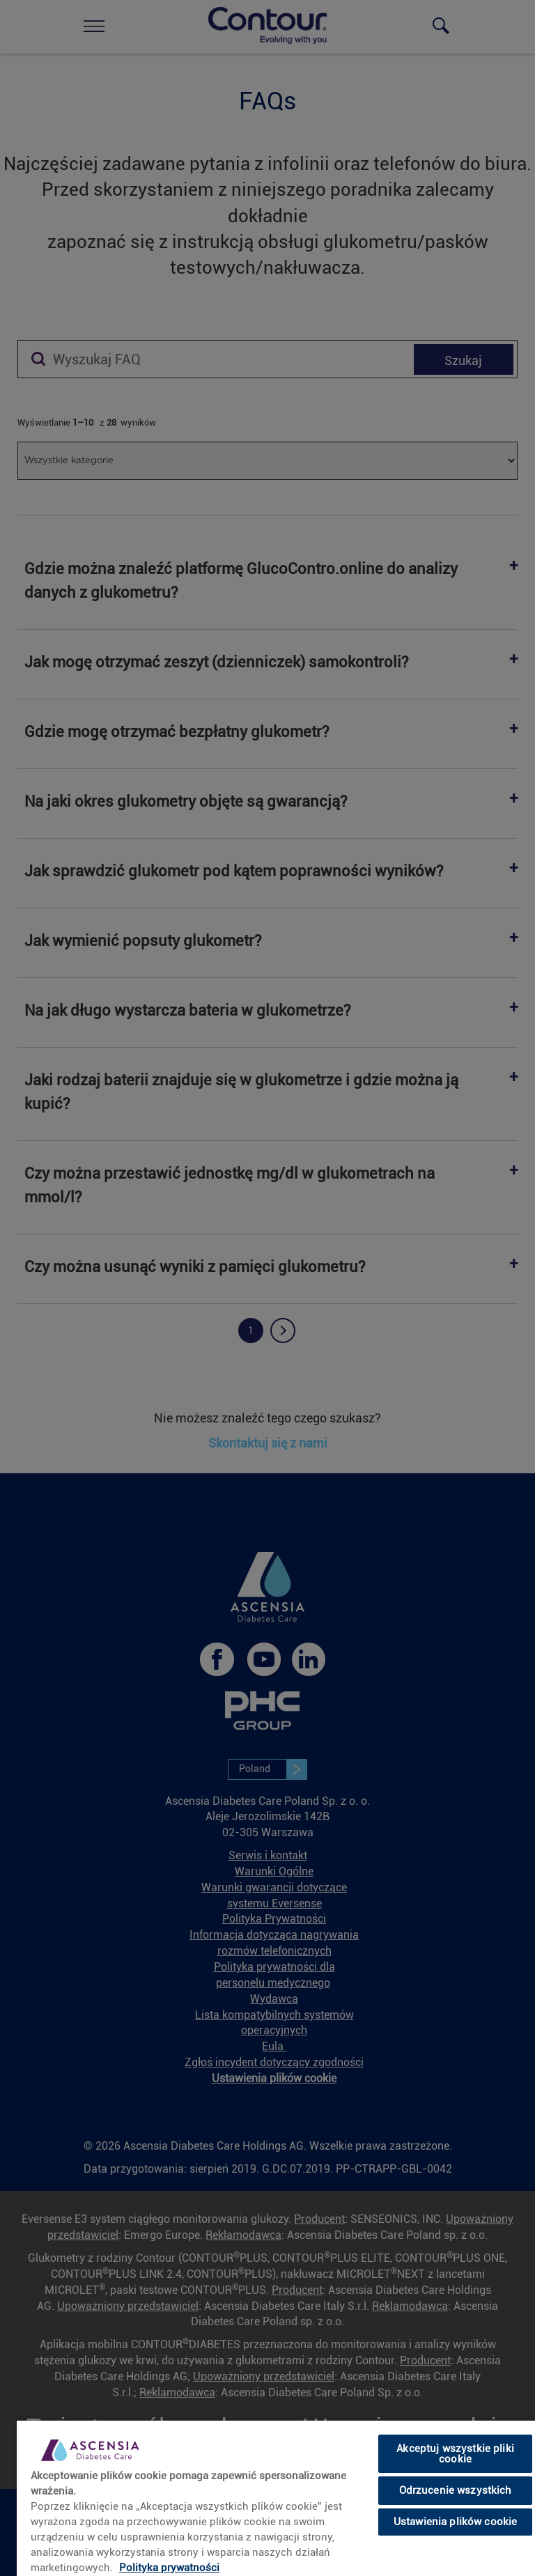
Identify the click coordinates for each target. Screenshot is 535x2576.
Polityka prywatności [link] (169, 2567)
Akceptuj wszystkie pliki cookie (455, 2453)
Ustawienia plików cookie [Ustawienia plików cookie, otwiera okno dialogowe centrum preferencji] (456, 2521)
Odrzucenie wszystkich (455, 2490)
